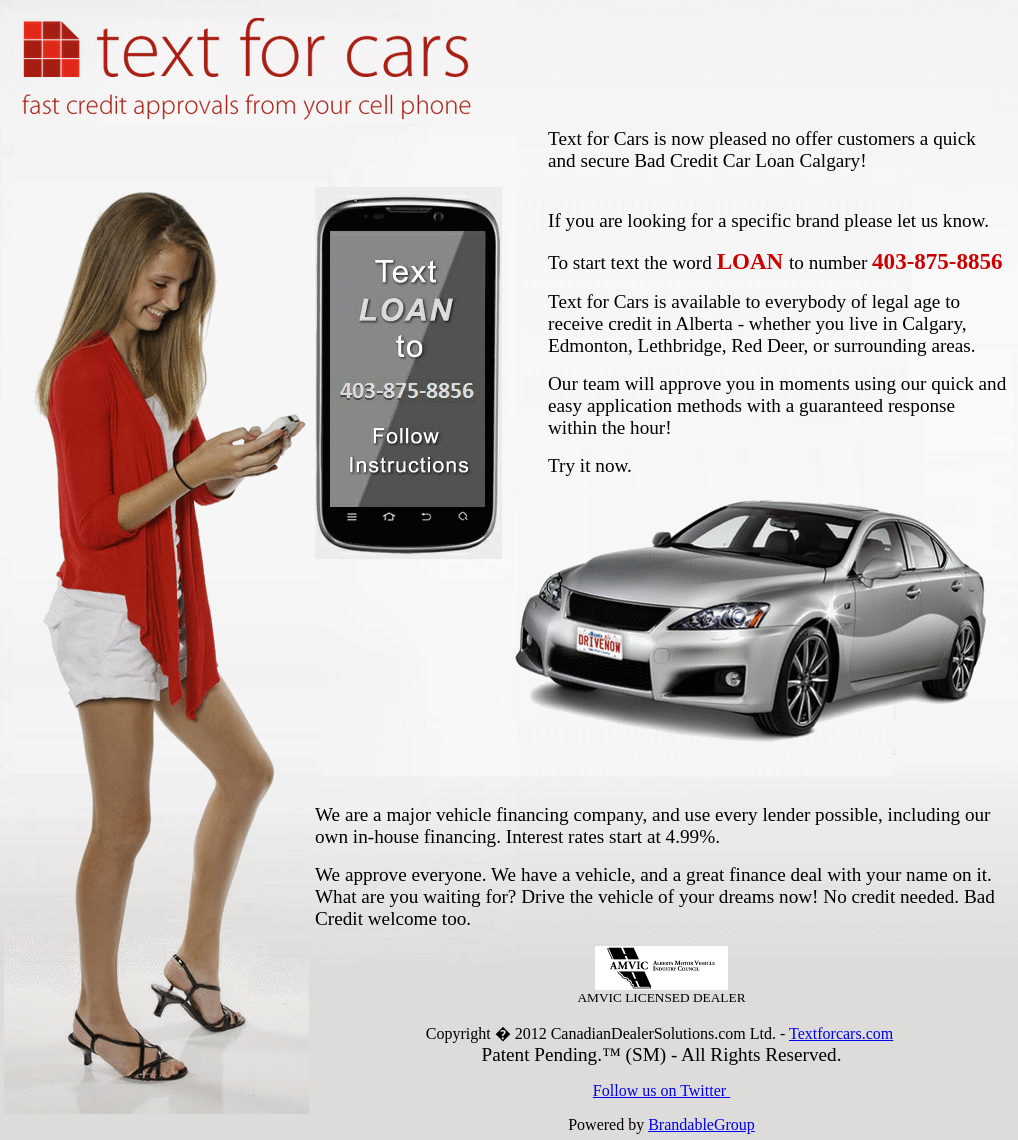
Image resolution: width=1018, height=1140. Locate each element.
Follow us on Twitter (661, 1090)
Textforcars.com (841, 1033)
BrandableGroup (701, 1124)
